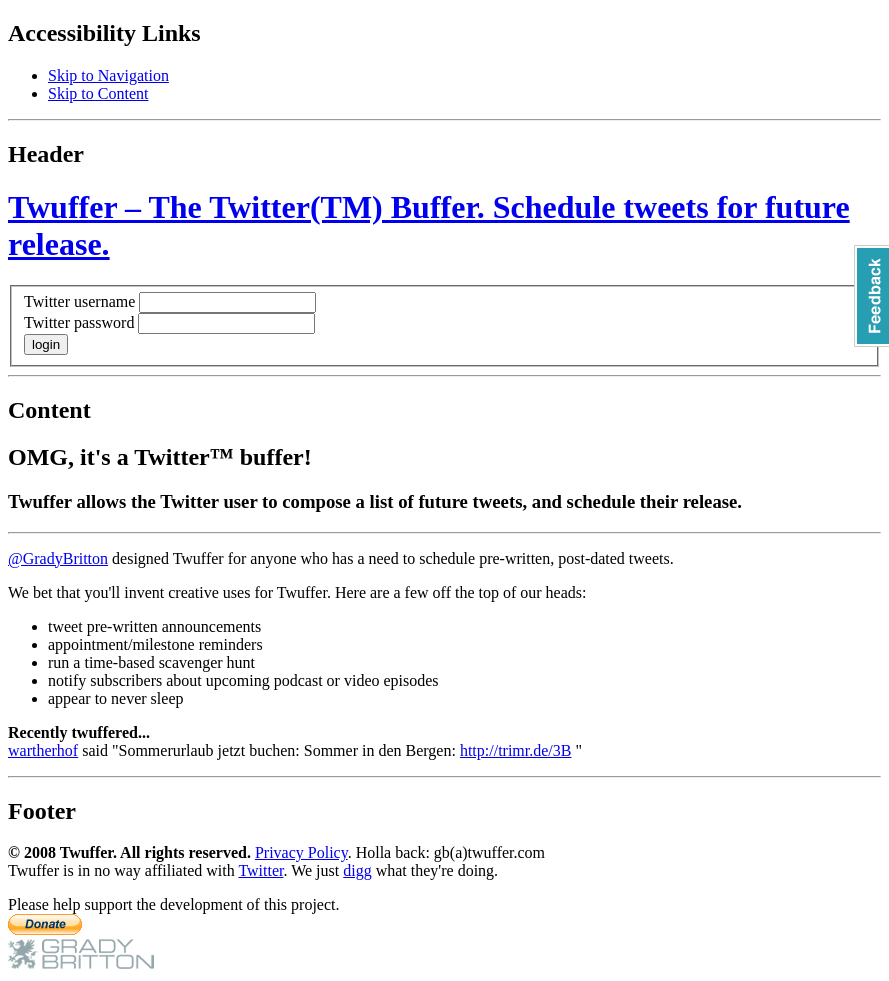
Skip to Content (98, 93)
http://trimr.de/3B (516, 750)
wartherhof (43, 750)
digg (357, 870)
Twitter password (79, 322)
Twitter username (79, 301)
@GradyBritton (58, 558)
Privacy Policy (301, 852)
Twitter (260, 870)
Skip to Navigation (108, 75)
